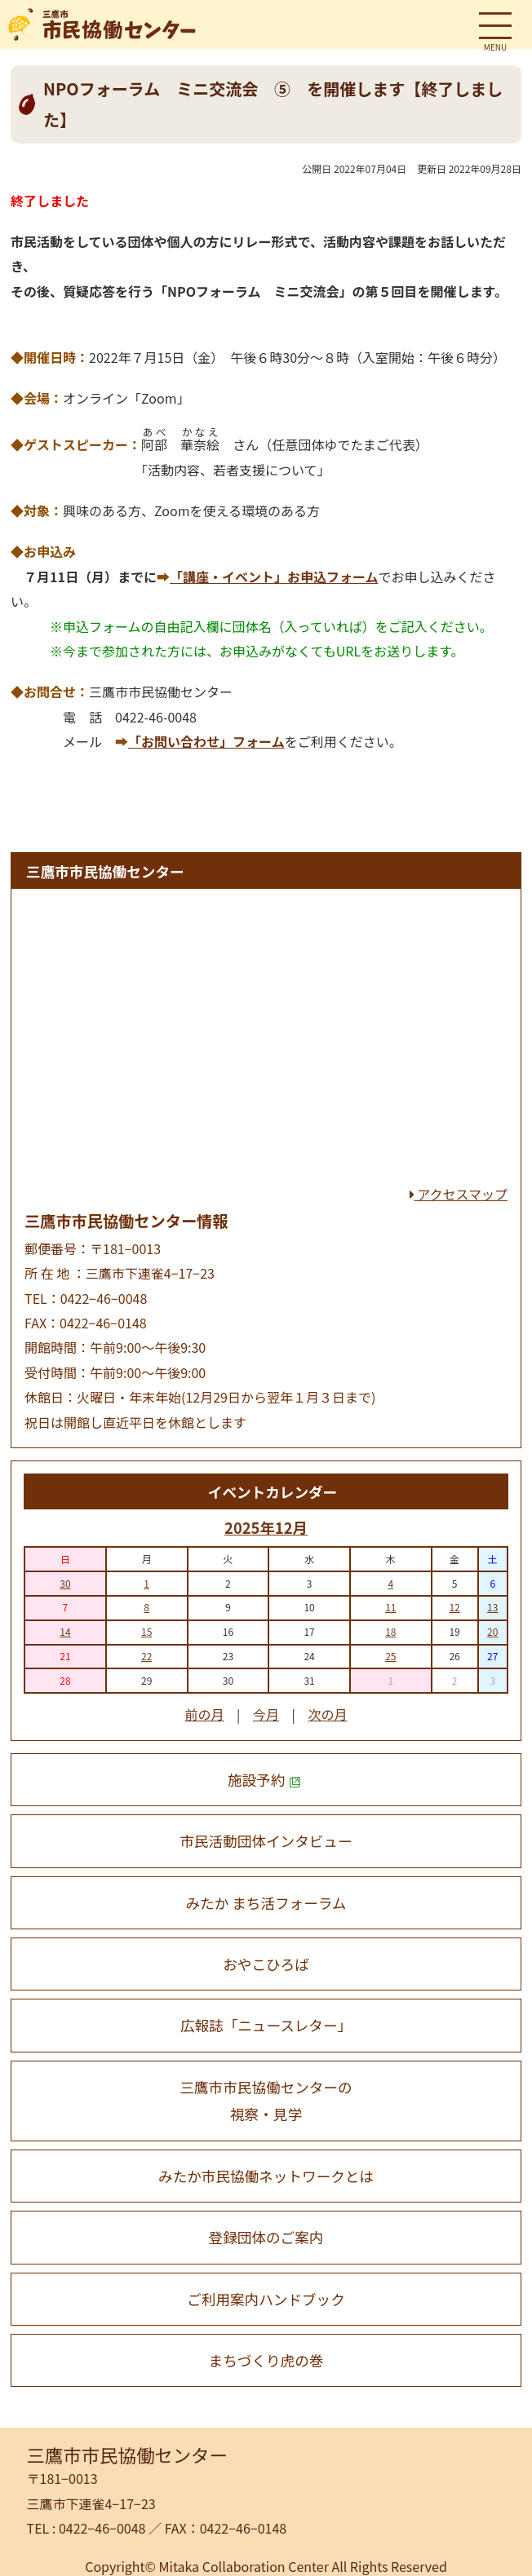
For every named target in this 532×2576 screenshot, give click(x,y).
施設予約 (264, 1780)
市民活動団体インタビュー (266, 1841)
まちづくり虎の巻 (266, 2360)
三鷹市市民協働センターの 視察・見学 (266, 2100)
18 (390, 1631)
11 (390, 1607)
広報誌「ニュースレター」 (266, 2025)
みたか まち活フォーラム (266, 1903)
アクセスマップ (459, 1194)
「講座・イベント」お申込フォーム (274, 576)
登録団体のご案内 (266, 2237)
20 (492, 1631)
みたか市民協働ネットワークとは (266, 2176)
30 (65, 1583)
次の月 (328, 1714)
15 (146, 1631)
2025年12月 (266, 1527)
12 (454, 1607)
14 (65, 1631)
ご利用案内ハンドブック (266, 2299)
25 (390, 1656)
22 (146, 1656)
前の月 (204, 1714)
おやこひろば (266, 1964)
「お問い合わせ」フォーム (206, 741)
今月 (266, 1714)
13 (492, 1607)
